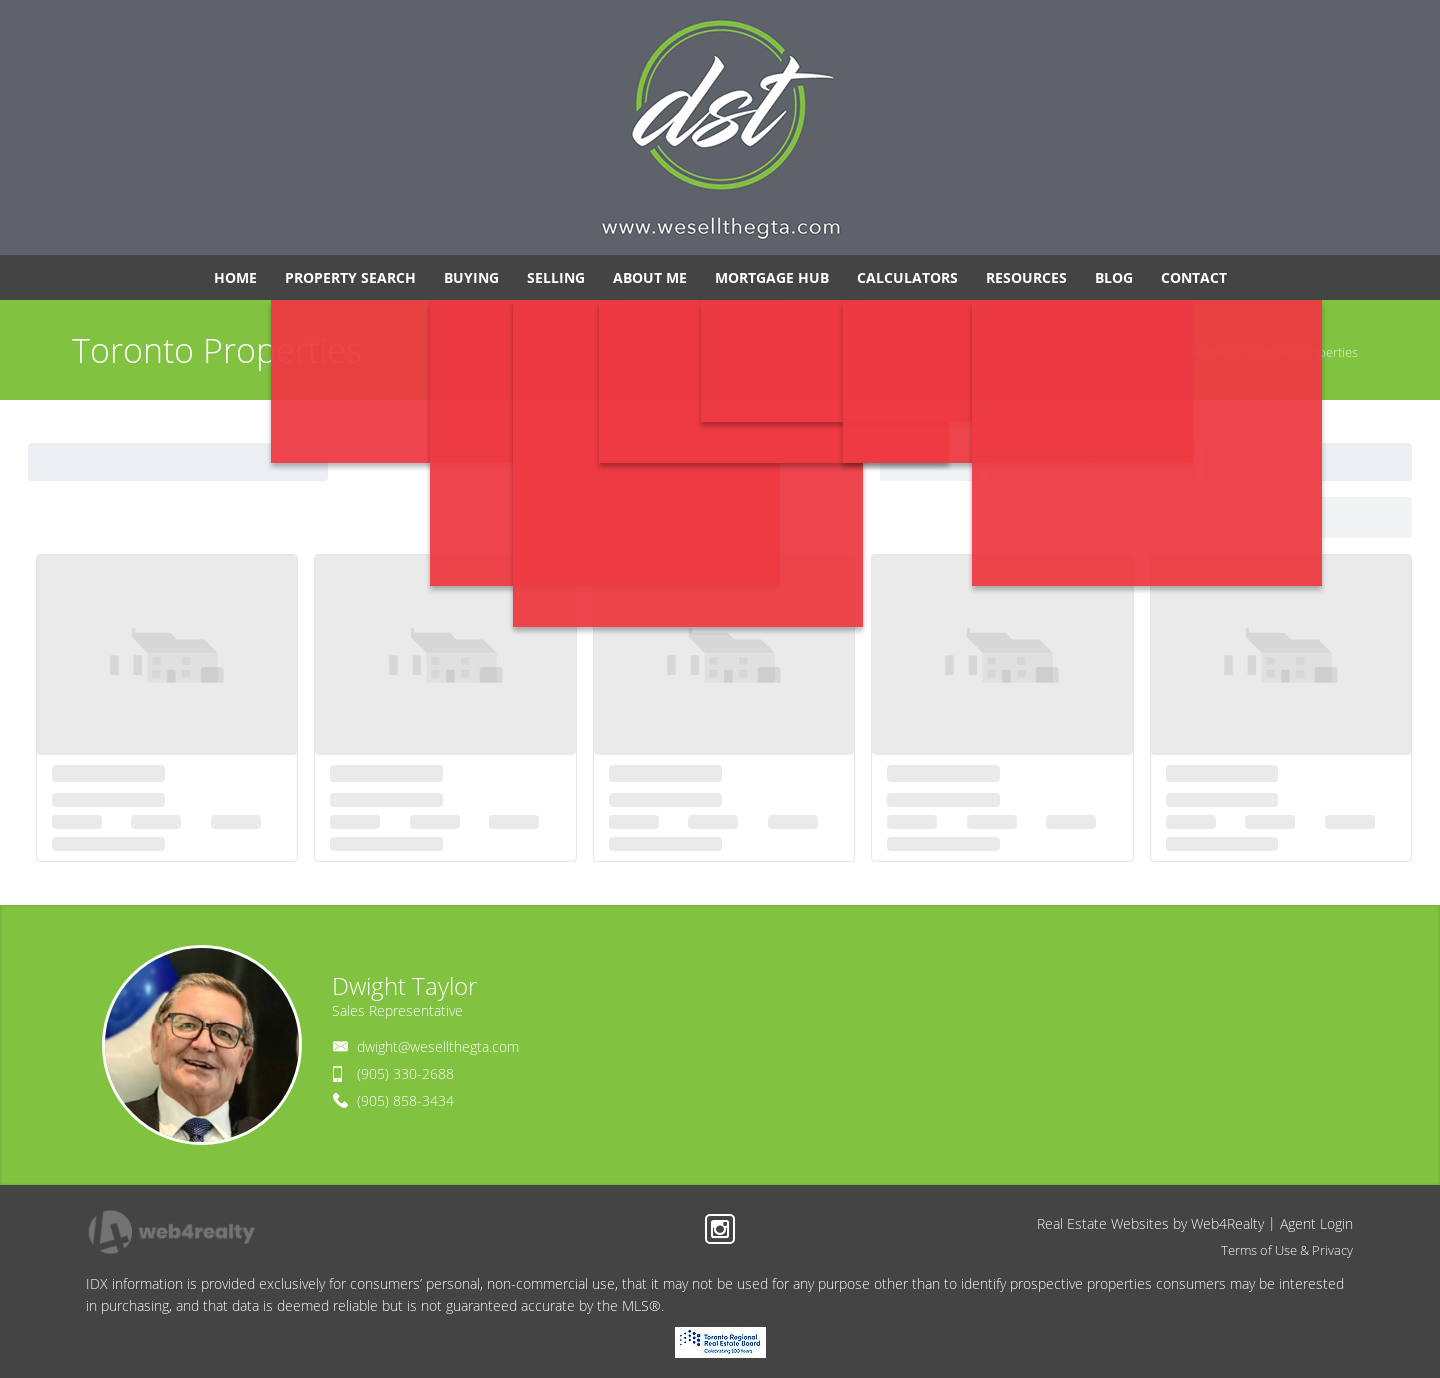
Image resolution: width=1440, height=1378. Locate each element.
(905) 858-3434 (405, 1100)
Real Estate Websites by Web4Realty (1150, 1223)
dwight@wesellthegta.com (438, 1046)
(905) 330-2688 (405, 1073)
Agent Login (1316, 1223)
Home (1208, 352)
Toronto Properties (1302, 352)
